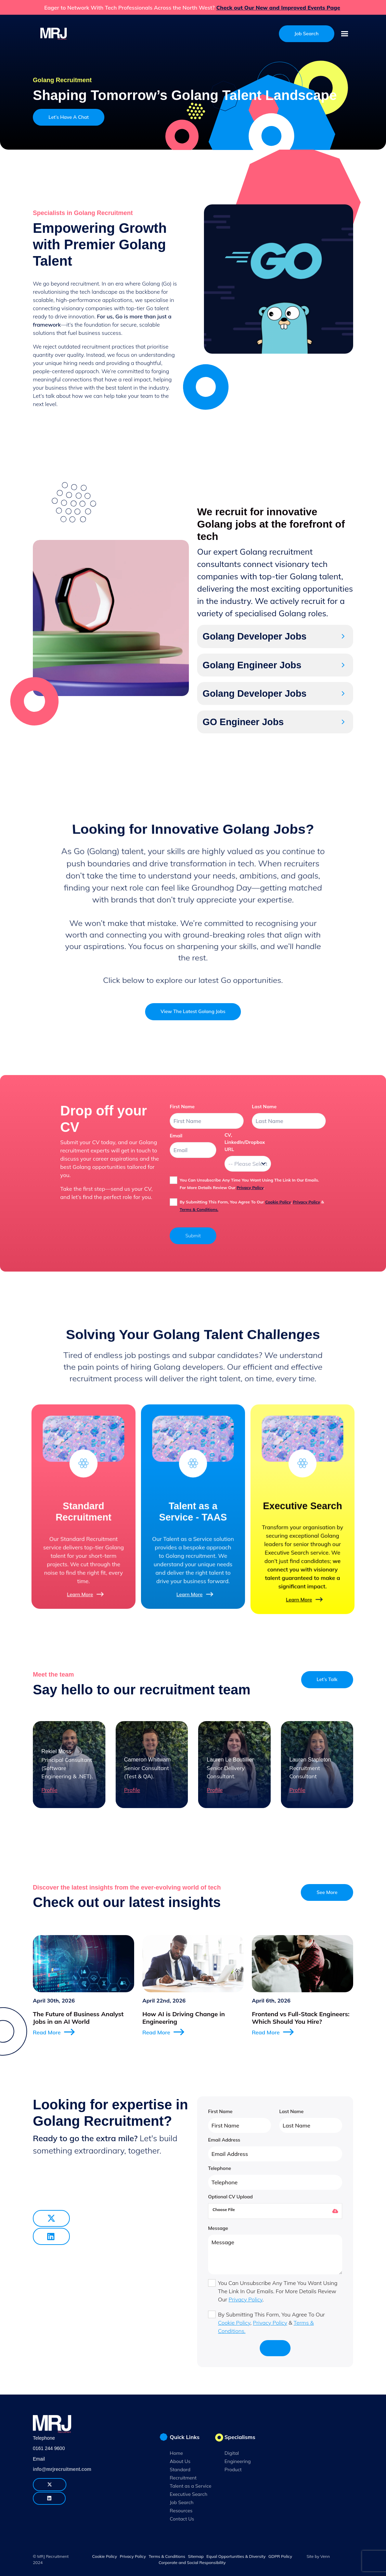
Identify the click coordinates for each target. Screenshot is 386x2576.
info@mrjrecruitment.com (62, 2469)
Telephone (219, 2168)
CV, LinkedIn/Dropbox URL (244, 1142)
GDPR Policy (280, 2556)
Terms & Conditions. (199, 1209)
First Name (220, 2111)
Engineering (237, 2461)
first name (182, 1106)
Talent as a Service (190, 2486)
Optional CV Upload (230, 2197)
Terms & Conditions (167, 2556)
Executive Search (188, 2494)
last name (264, 1106)
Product (233, 2469)
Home (176, 2453)
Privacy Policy (249, 1187)
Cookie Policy (278, 1201)
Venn (325, 2556)
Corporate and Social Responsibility (192, 2562)
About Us (180, 2461)
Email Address (224, 2140)
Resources (181, 2511)
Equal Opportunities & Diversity (236, 2556)
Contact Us (182, 2519)
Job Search (182, 2502)
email (176, 1136)
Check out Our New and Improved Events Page (278, 7)
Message (218, 2228)
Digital (231, 2453)
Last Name (291, 2111)
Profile (49, 1789)
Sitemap (196, 2556)
